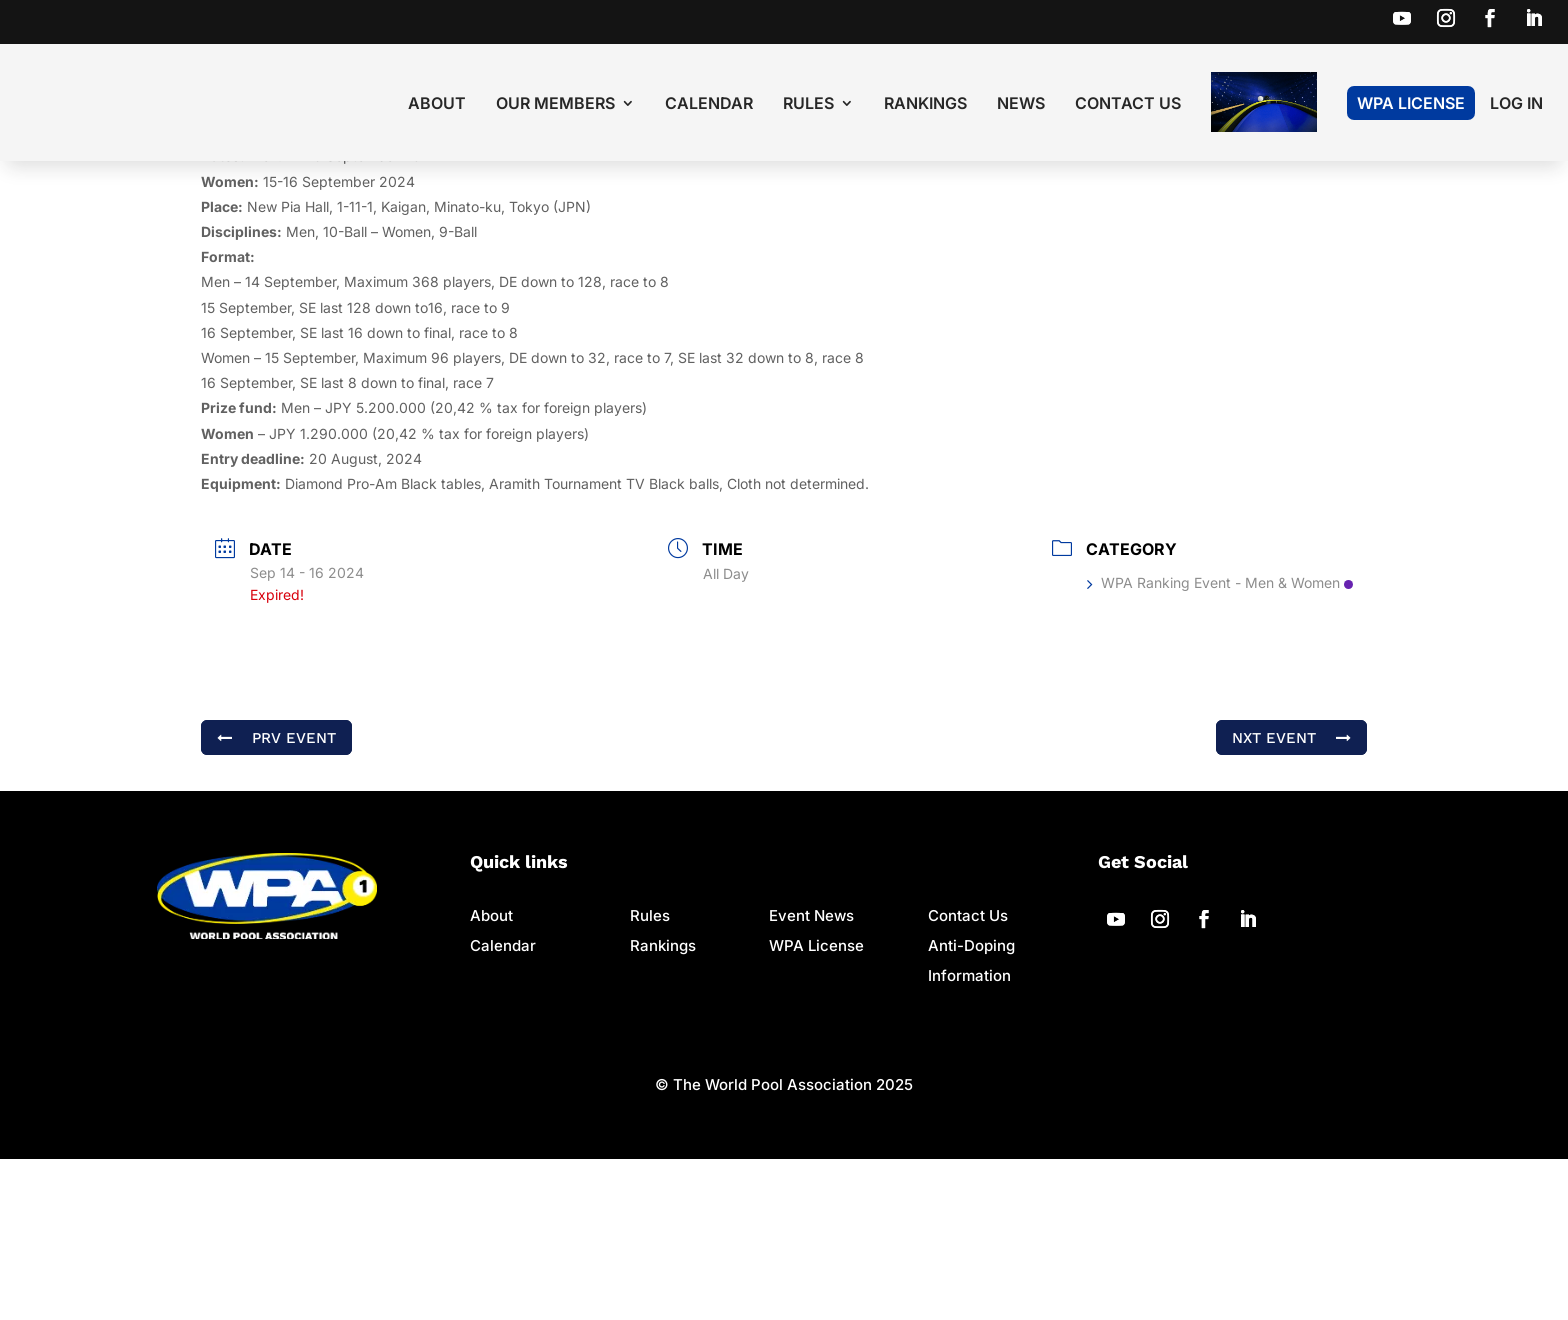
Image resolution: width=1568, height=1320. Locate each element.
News (1021, 104)
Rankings (925, 104)
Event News (811, 1076)
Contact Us (1128, 104)
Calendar (709, 104)
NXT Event (1291, 899)
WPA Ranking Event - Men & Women (1220, 743)
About (437, 104)
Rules (808, 104)
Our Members (555, 104)
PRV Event (276, 899)
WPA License (1411, 103)
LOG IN (1516, 104)
